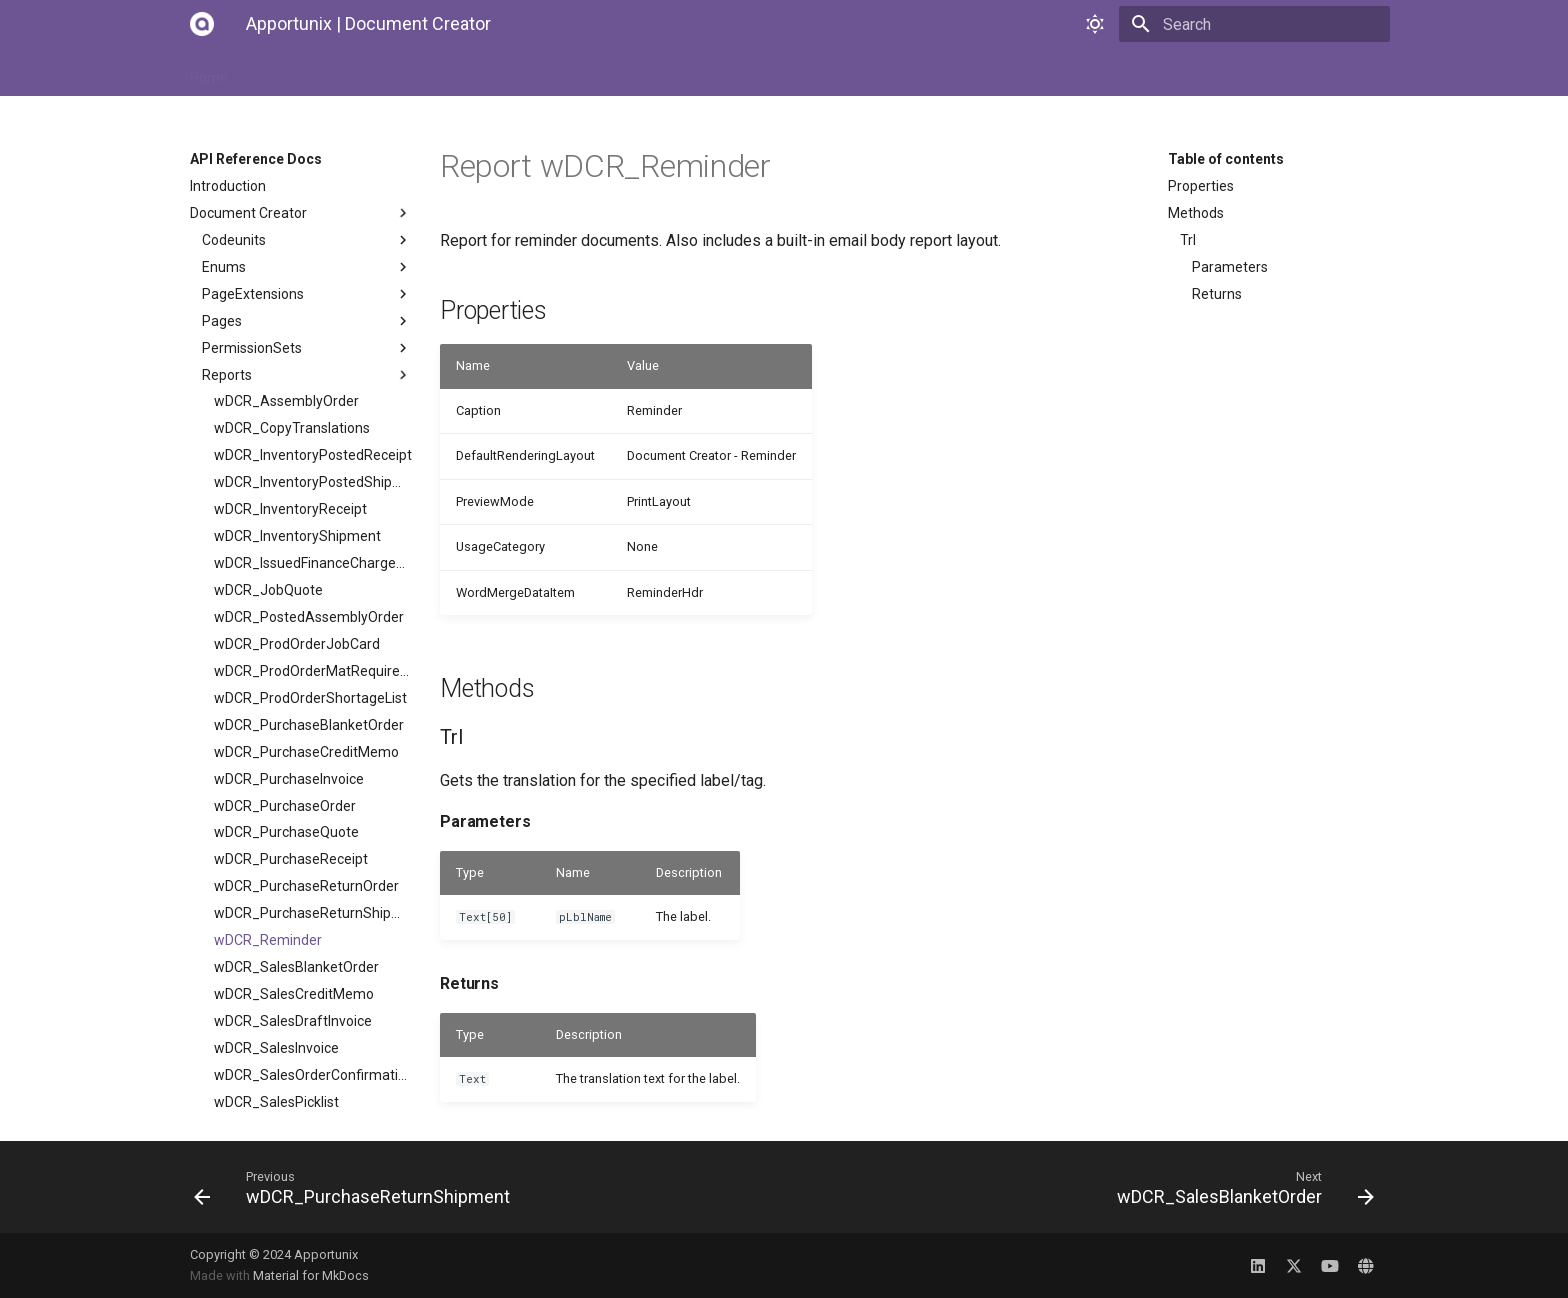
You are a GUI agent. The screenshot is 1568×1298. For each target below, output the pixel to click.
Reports (307, 375)
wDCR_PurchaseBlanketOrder (309, 725)
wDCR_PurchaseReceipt (291, 859)
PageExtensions (307, 294)
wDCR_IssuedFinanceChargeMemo (313, 563)
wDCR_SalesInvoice (276, 1048)
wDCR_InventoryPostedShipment (313, 482)
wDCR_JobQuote (268, 590)
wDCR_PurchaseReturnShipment (313, 913)
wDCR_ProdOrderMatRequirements (313, 671)
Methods (1196, 213)
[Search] (1273, 24)
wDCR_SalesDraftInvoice (293, 1021)
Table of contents (1226, 159)
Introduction (228, 186)
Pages (307, 321)
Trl (1188, 240)
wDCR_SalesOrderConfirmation (313, 1075)
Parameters (1230, 267)
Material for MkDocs (311, 1275)
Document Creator (301, 213)
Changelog (690, 72)
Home (209, 72)
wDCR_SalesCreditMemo (294, 994)
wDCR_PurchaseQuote (286, 832)
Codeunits (307, 240)
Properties (1201, 186)
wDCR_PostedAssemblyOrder (309, 617)
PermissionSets (307, 348)
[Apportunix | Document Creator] (202, 24)
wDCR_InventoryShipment (297, 536)
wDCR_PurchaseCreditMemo (306, 752)
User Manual (438, 72)
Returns (1217, 294)
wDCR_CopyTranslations (292, 428)
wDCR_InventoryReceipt (290, 509)
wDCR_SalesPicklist (276, 1102)
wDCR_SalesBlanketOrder (296, 967)
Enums (307, 267)
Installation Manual (313, 72)
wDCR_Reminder (268, 940)
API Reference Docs (567, 72)
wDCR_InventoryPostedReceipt (313, 455)
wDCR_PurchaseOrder (285, 806)
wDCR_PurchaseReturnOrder (306, 886)
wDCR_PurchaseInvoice (289, 779)
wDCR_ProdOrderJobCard (297, 644)
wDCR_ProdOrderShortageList (310, 698)
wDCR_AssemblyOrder (286, 401)
